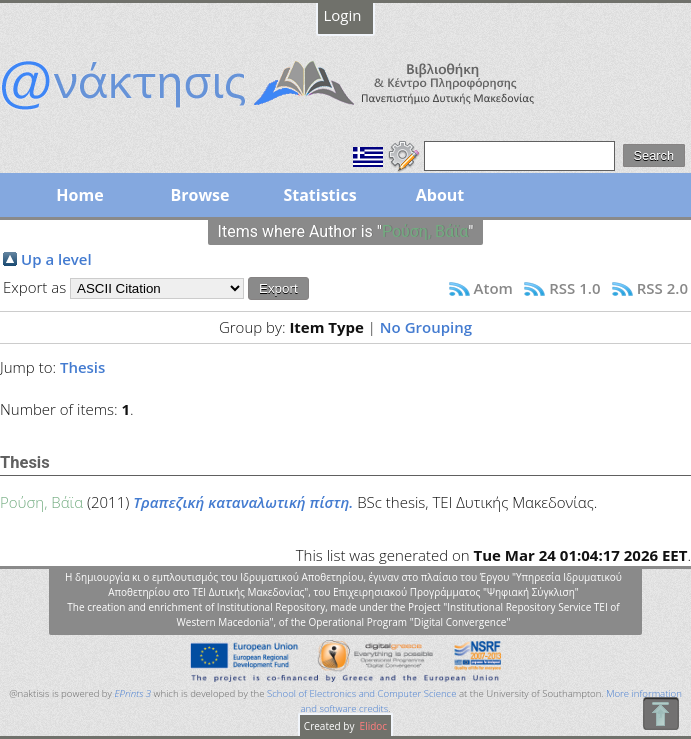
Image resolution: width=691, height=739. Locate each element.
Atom (493, 288)
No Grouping (426, 327)
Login (343, 15)
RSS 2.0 (662, 288)
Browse (199, 195)
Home (79, 195)
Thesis (82, 367)
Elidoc (372, 726)
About (440, 195)
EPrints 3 (132, 693)
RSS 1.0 (574, 288)
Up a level (56, 259)
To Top (660, 713)
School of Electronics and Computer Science (361, 693)
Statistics (319, 195)
